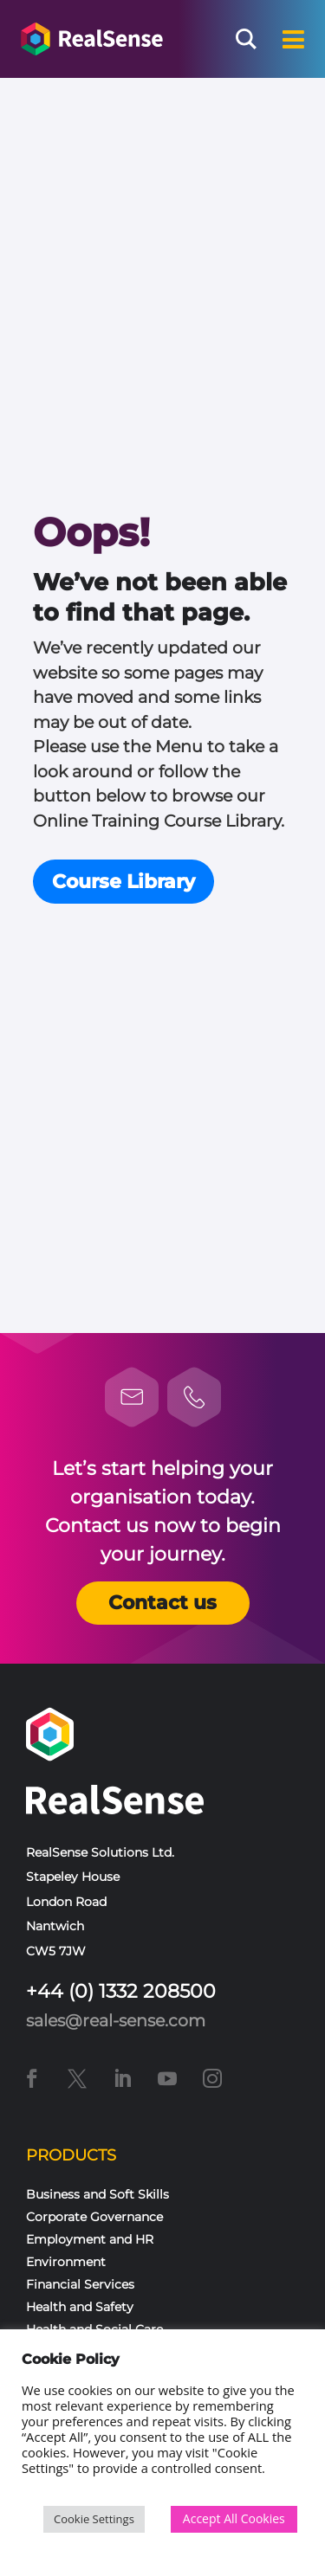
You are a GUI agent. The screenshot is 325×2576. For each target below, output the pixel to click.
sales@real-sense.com (115, 2021)
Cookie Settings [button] (94, 2519)
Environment (66, 2262)
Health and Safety (79, 2307)
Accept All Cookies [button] (234, 2518)
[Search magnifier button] (246, 39)
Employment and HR (89, 2239)
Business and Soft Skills (97, 2194)
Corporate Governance (94, 2217)
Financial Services (80, 2284)
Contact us (162, 1602)
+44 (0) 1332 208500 (121, 1991)
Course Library (123, 881)
